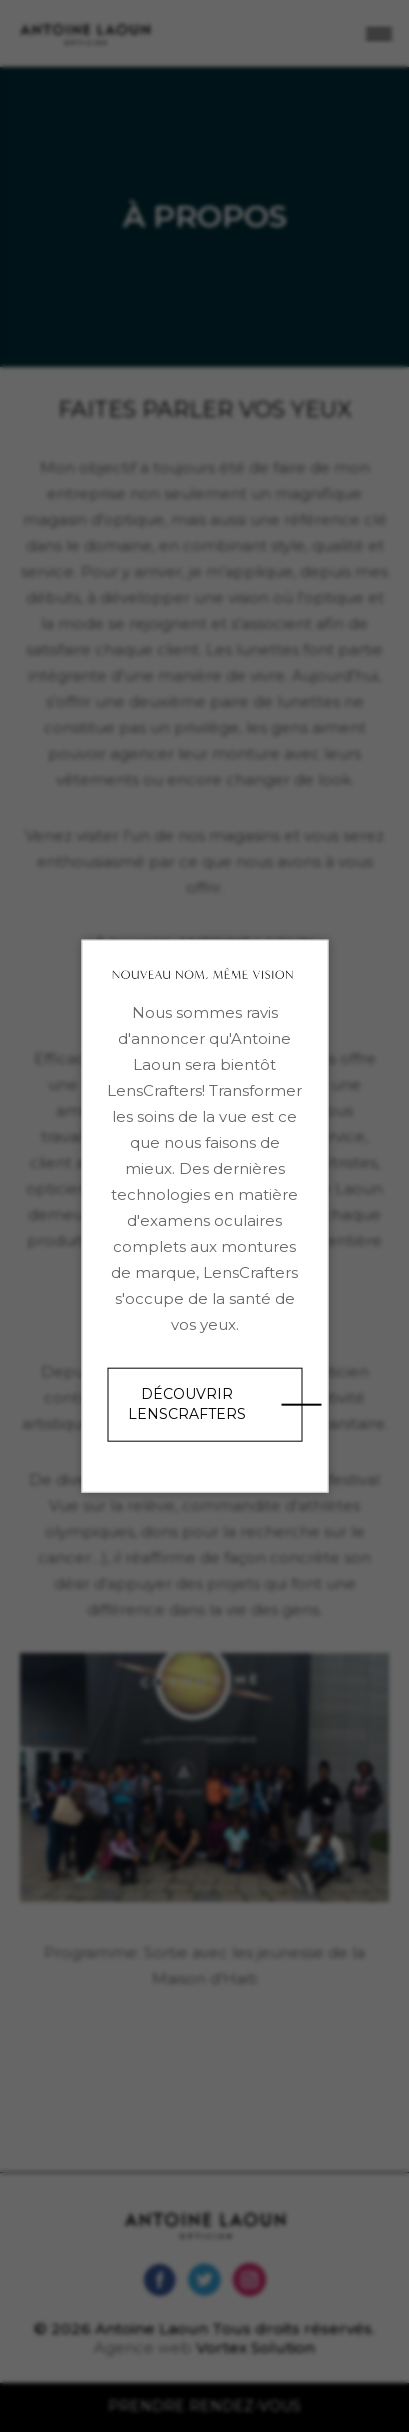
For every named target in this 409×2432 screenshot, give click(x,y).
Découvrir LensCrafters (187, 1404)
